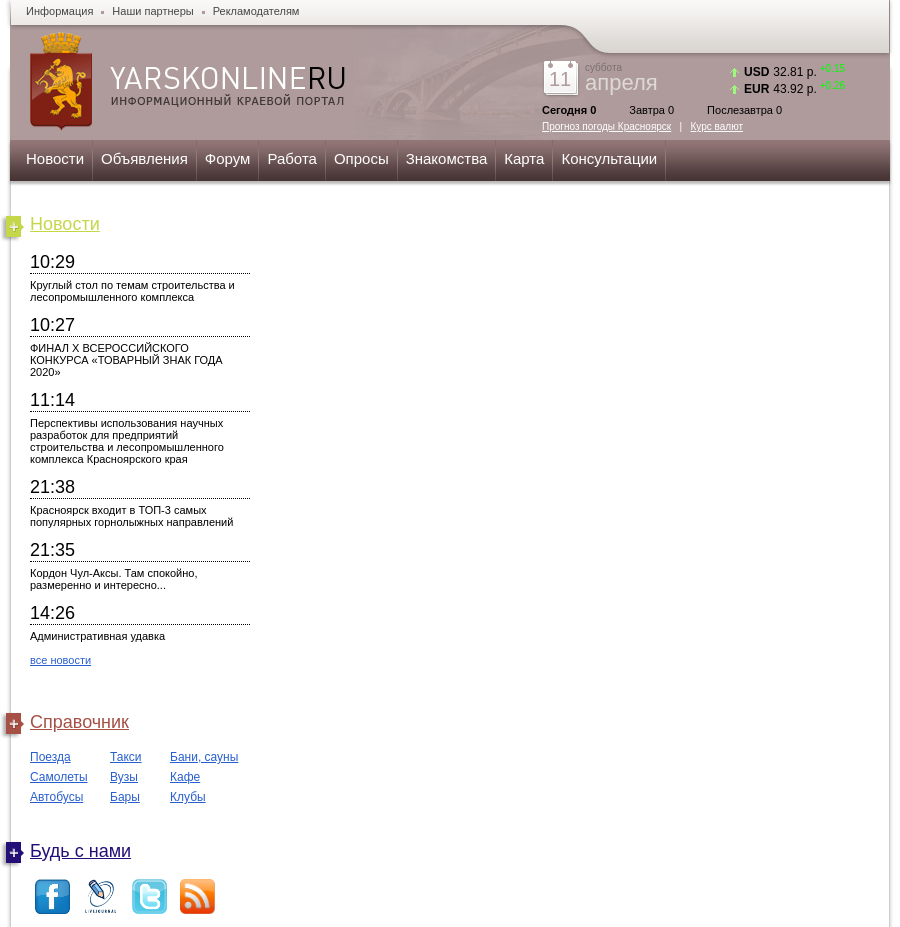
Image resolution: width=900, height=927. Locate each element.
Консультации (609, 158)
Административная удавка (97, 636)
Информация (59, 11)
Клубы (188, 797)
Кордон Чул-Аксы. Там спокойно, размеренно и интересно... (114, 579)
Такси (126, 757)
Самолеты (59, 777)
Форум (228, 158)
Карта (524, 158)
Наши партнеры (152, 11)
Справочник (79, 722)
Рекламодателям (256, 11)
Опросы (361, 158)
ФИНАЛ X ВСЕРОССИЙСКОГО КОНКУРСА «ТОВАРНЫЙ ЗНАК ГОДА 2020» (126, 360)
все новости (60, 660)
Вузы (124, 777)
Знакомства (447, 158)
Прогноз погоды (606, 126)
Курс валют (717, 126)
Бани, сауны (204, 757)
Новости (55, 158)
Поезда (50, 757)
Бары (125, 797)
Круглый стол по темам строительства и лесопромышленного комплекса (132, 291)
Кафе (185, 777)
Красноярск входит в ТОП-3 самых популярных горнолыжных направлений (131, 516)
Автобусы (56, 797)
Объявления (144, 158)
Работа (292, 158)
